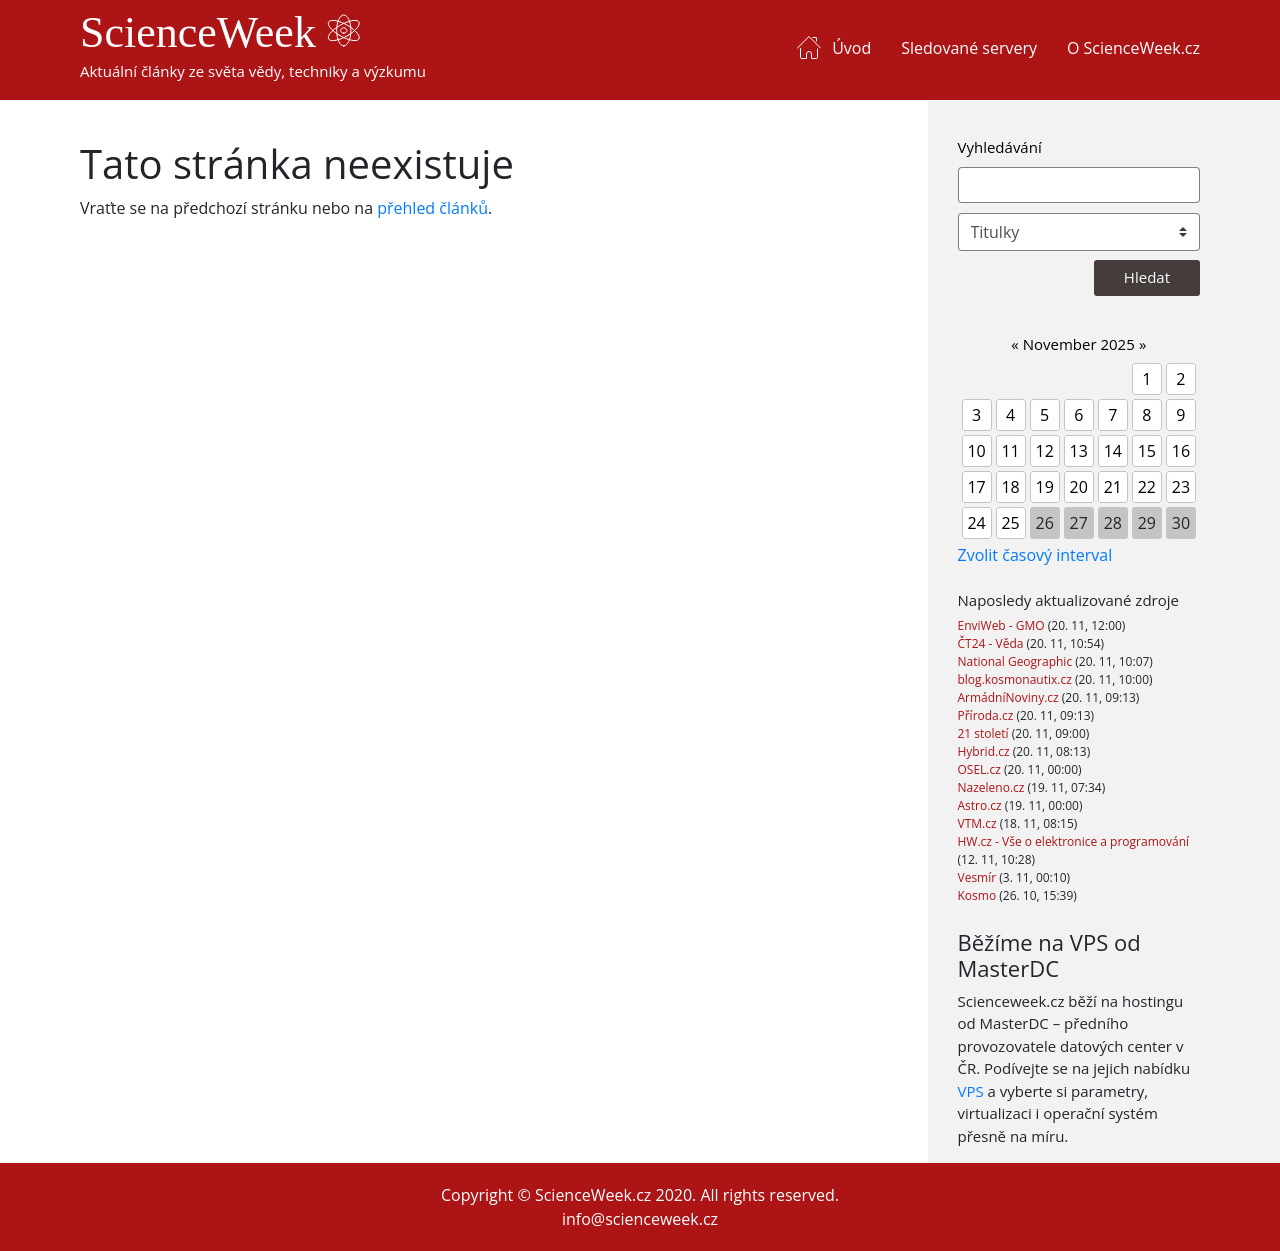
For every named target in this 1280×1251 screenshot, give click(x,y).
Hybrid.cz (985, 751)
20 (1079, 487)
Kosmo (979, 895)
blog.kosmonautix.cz (1016, 679)
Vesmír (979, 877)
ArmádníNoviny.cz (1010, 697)
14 (1113, 451)
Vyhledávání (1000, 147)
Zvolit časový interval (1035, 555)
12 (1045, 451)
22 (1147, 487)
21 (1113, 487)
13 (1079, 451)
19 (1045, 487)
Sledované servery (969, 48)
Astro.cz (981, 805)
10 (976, 451)
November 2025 (1079, 344)
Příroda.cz (987, 715)
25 (1010, 523)
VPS (971, 1091)
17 (976, 487)
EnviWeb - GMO (1003, 625)
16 (1181, 451)
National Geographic (1017, 661)
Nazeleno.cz (993, 787)
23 (1181, 487)
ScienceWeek (220, 32)
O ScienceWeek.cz (1133, 48)
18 (1010, 487)
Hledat (1147, 277)
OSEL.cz (981, 769)
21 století (985, 733)
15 (1147, 451)
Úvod (851, 48)
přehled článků (432, 208)
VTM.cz (979, 823)
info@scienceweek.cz (640, 1219)
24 (976, 523)
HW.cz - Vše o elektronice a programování (1074, 841)
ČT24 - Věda (992, 643)
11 (1010, 451)
